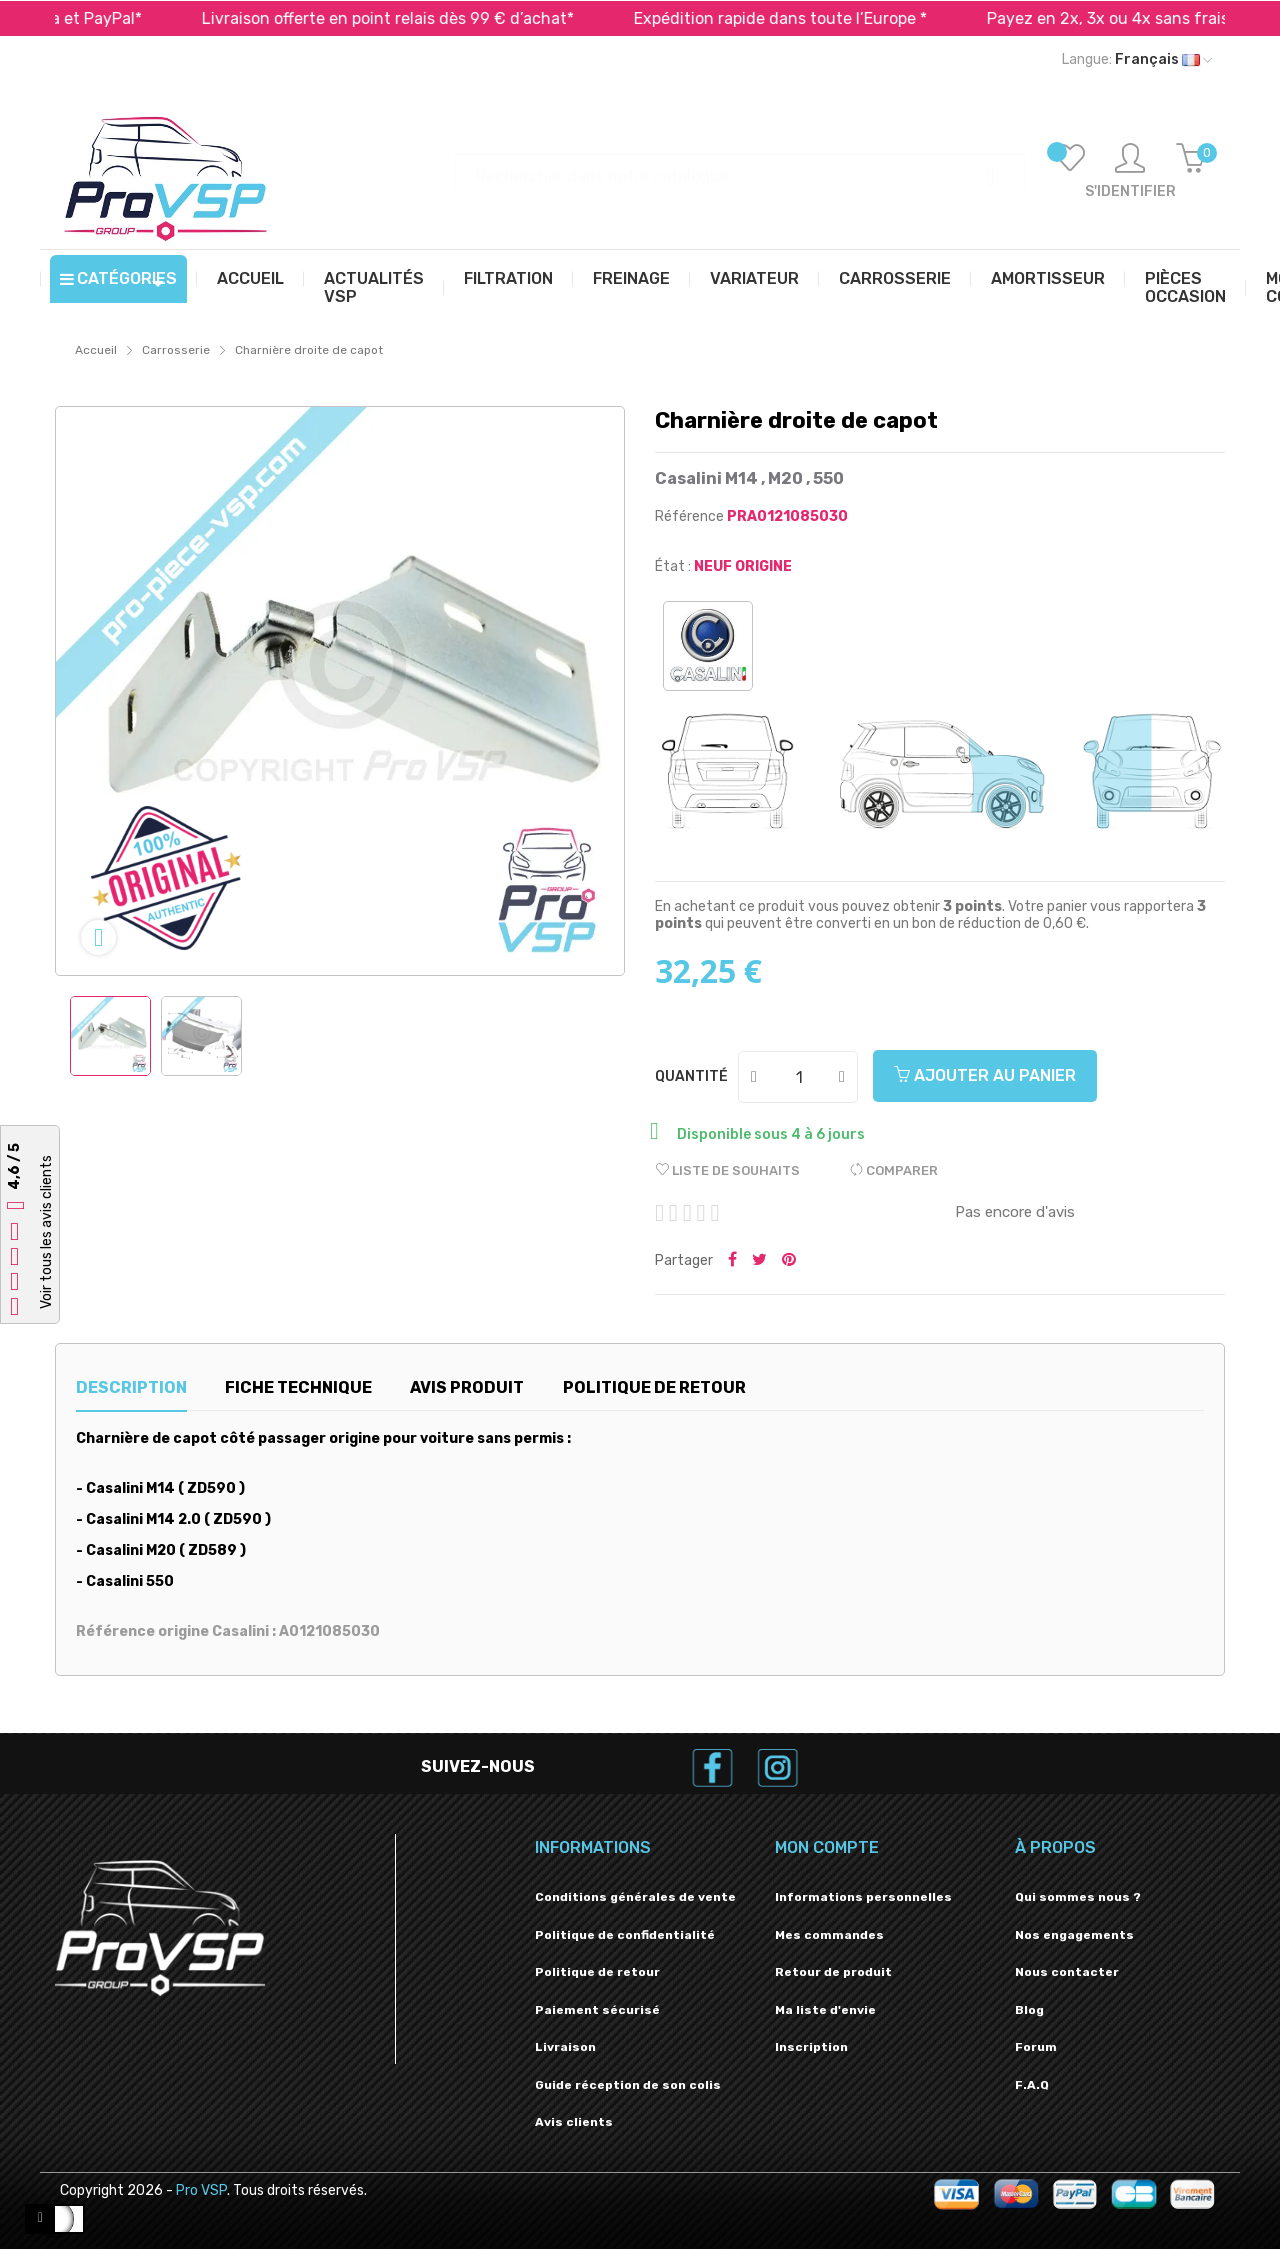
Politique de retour (597, 1972)
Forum (1036, 2047)
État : (673, 566)
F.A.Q (1032, 2085)
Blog (1029, 2010)
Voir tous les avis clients (46, 1232)
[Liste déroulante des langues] (1137, 60)
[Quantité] (799, 1077)
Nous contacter (1067, 1972)
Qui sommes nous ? (1078, 1897)
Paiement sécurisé (597, 2010)
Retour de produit (833, 1972)
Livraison (565, 2047)
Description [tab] (131, 1387)
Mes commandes (829, 1935)
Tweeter (759, 1261)
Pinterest (789, 1261)
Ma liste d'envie (825, 2010)
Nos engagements (1074, 1935)
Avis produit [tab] (467, 1387)
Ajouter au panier (985, 1075)
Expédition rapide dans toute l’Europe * (805, 18)
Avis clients (574, 2122)
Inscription (811, 2047)
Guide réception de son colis (628, 2085)
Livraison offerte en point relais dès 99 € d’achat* (413, 18)
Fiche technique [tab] (298, 1387)
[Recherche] (740, 166)
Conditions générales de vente (635, 1897)
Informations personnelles (863, 1897)
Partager (732, 1261)
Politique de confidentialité (625, 1935)
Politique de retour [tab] (654, 1387)
